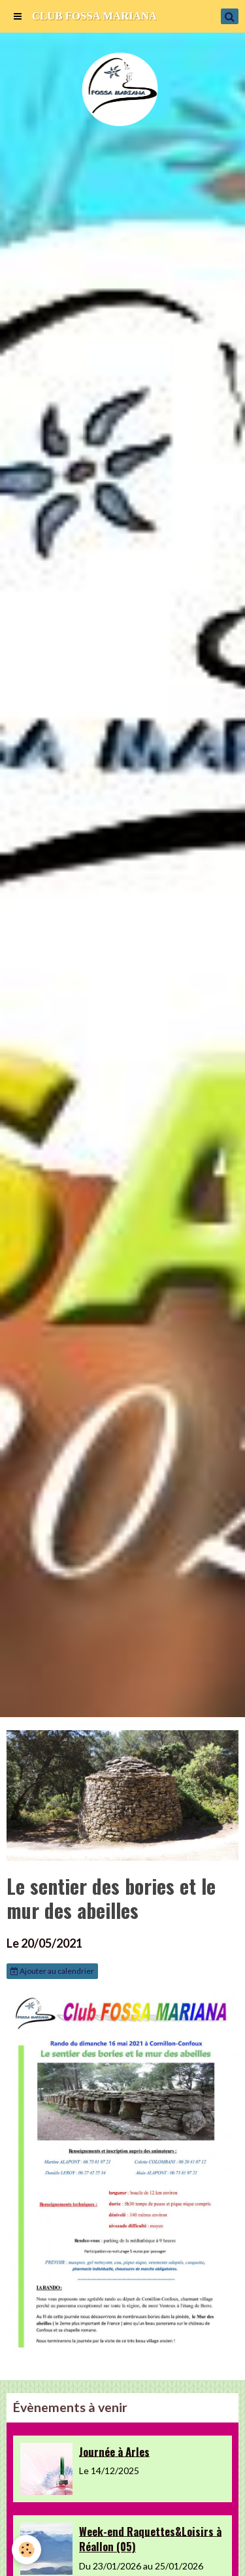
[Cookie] (26, 2549)
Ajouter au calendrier (52, 1971)
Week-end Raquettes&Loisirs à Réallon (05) (150, 2538)
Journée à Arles (114, 2451)
